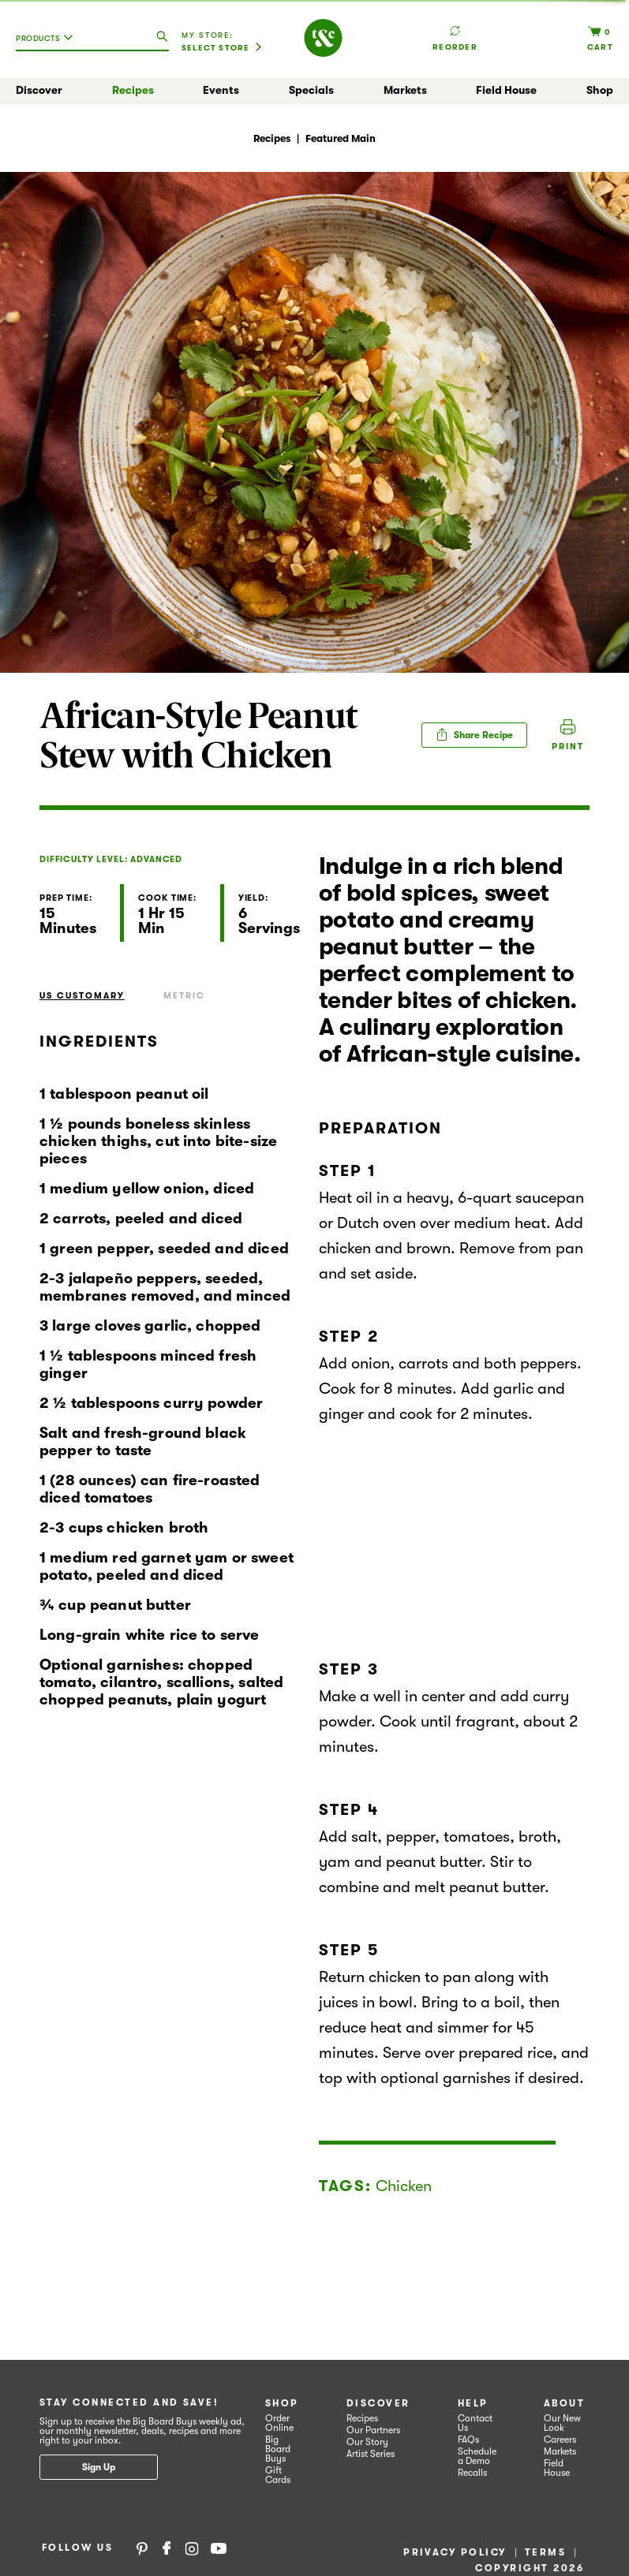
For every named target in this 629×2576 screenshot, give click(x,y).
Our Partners (373, 2430)
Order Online (279, 2423)
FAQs (468, 2439)
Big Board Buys (277, 2449)
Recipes (133, 90)
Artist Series (370, 2453)
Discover (39, 90)
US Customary (82, 996)
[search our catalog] (162, 37)
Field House (506, 90)
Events (221, 90)
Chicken (404, 2186)
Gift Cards (277, 2475)
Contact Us (475, 2423)
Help (473, 2403)
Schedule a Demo (477, 2456)
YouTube (219, 2547)
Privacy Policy (455, 2552)
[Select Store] (222, 48)
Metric (184, 996)
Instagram (192, 2547)
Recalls (472, 2472)
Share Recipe (474, 734)
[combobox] (48, 44)
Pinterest (142, 2547)
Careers (560, 2439)
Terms (545, 2552)
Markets (405, 90)
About (564, 2403)
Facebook (166, 2547)
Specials (311, 90)
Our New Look (562, 2423)
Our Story (367, 2441)
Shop (599, 90)
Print (568, 746)
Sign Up (98, 2467)
